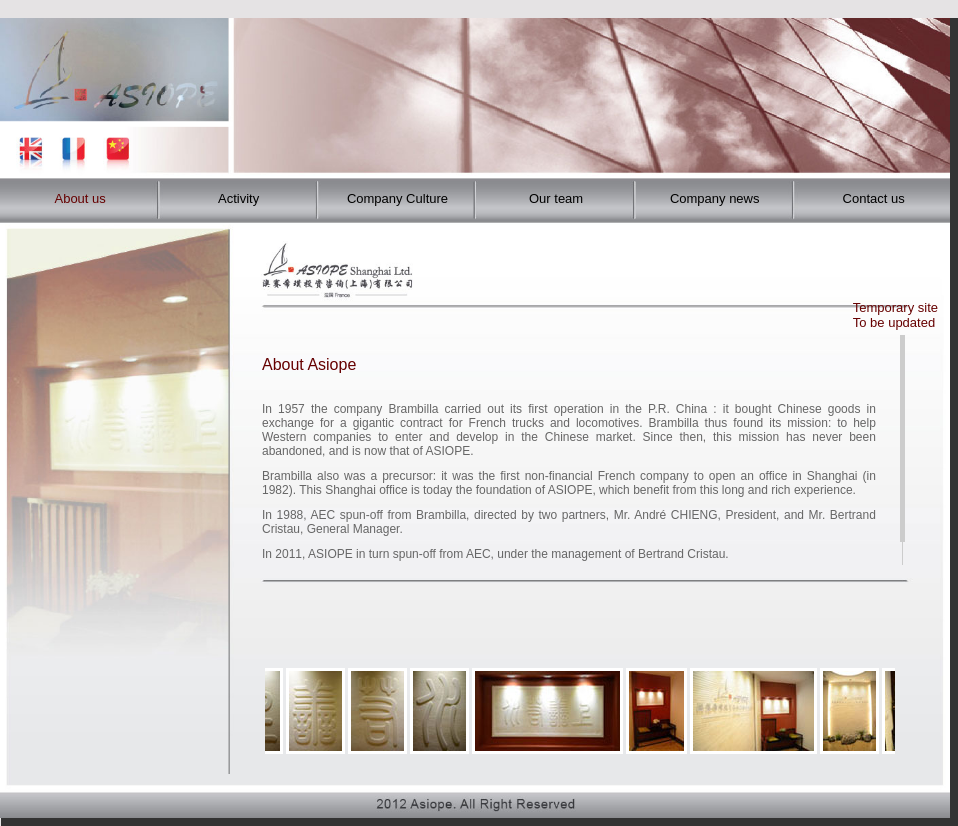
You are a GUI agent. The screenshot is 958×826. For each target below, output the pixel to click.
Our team (556, 198)
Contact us (874, 198)
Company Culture (397, 198)
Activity (238, 198)
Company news (715, 198)
